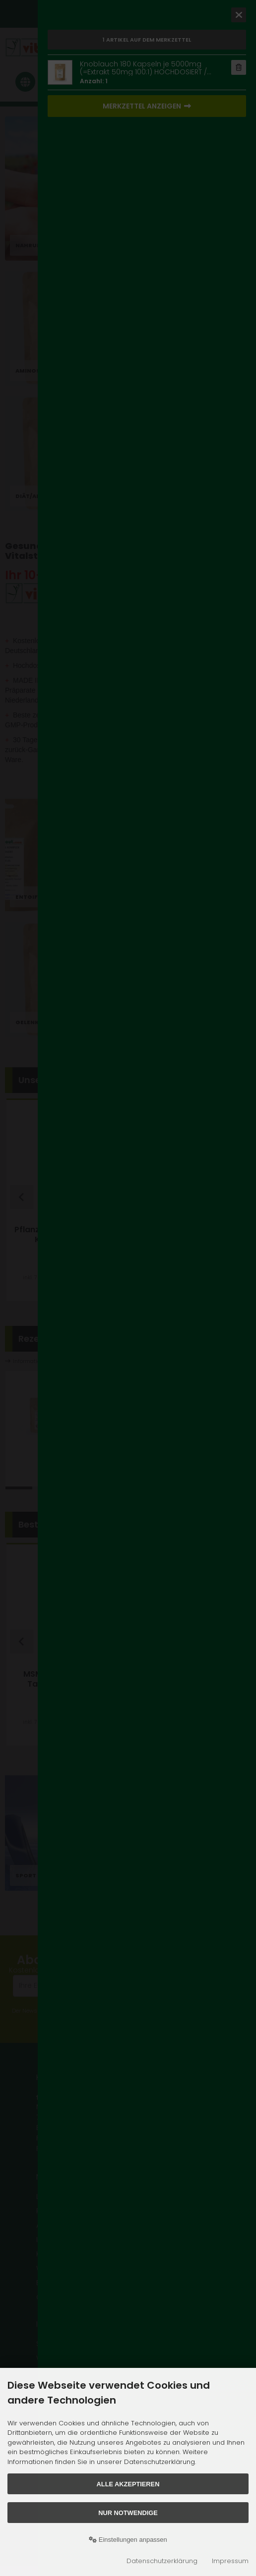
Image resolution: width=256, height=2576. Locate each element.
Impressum (230, 2561)
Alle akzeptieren (128, 2484)
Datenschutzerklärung (162, 2561)
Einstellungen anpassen (128, 2539)
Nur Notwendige (127, 2513)
